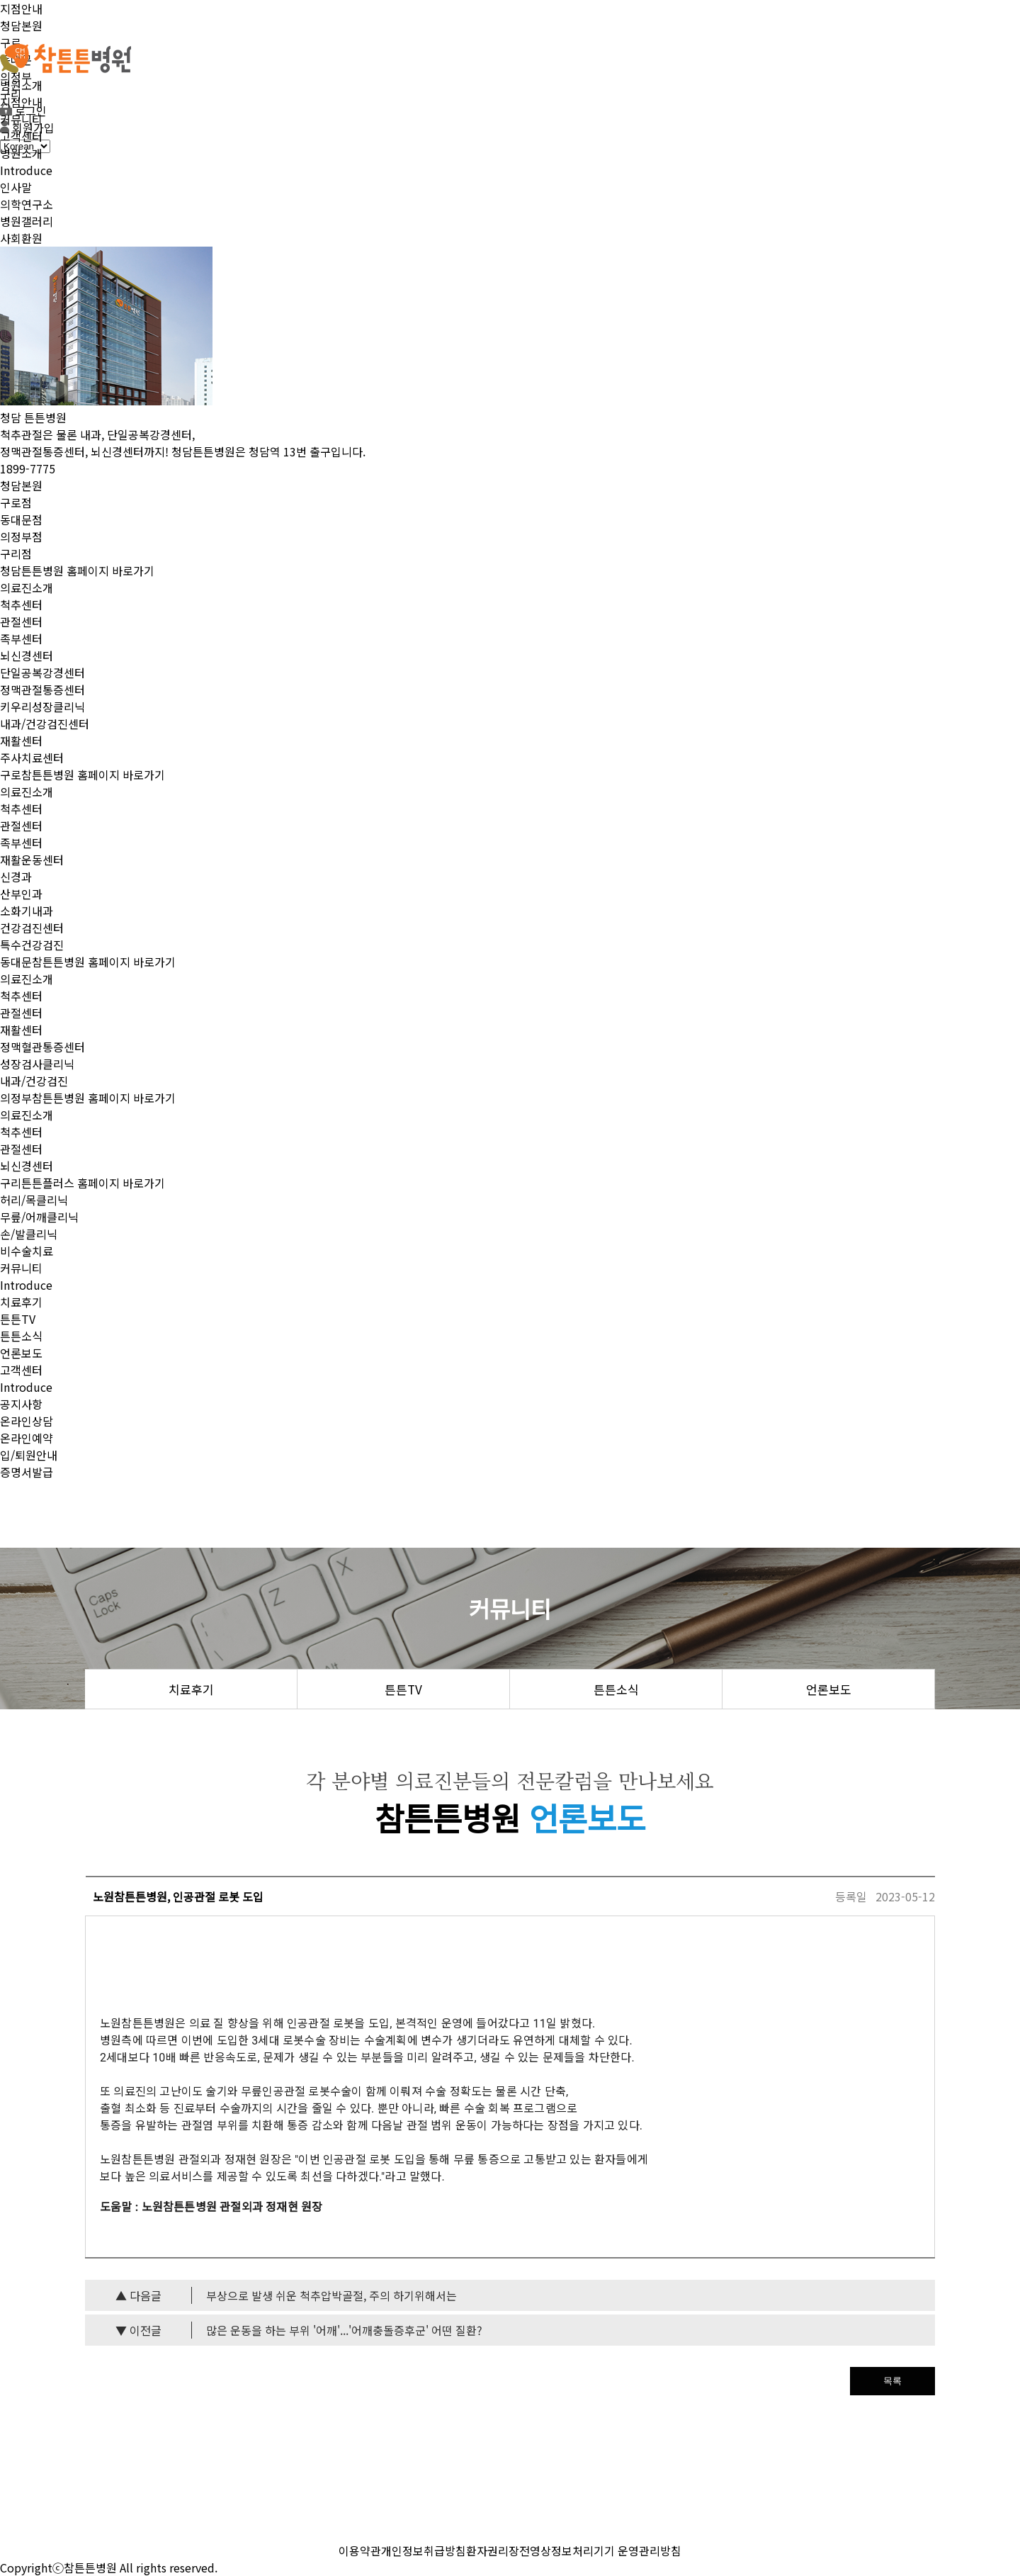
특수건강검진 (32, 944)
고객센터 (21, 136)
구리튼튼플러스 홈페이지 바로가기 (82, 1182)
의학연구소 (26, 204)
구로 (10, 42)
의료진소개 (26, 587)
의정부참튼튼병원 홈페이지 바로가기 (88, 1097)
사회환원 (21, 238)
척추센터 (21, 604)
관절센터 (21, 621)
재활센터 (21, 740)
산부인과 (21, 893)
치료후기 (21, 1301)
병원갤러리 (26, 221)
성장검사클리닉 (37, 1063)
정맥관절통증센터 (42, 689)
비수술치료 (26, 1250)
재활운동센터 (32, 859)
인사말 (16, 187)
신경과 (16, 876)
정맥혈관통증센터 (42, 1046)
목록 (892, 2380)
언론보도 (21, 1352)
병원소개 (21, 85)
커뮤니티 (21, 119)
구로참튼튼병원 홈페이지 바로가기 (82, 774)
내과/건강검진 (34, 1080)
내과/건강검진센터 (44, 723)
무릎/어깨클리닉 (39, 1216)
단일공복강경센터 (42, 672)
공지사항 (21, 1403)
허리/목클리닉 (34, 1199)
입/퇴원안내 (28, 1454)
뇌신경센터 (26, 655)
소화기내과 (26, 910)
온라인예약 (26, 1437)
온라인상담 (26, 1420)
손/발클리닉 (28, 1233)
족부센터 (21, 638)
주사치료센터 (32, 757)
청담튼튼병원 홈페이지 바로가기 (77, 570)
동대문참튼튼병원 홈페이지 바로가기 (88, 961)
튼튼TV (17, 1318)
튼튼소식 (21, 1335)
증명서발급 (26, 1471)
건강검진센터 (32, 927)
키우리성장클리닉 (42, 706)
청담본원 (21, 25)
